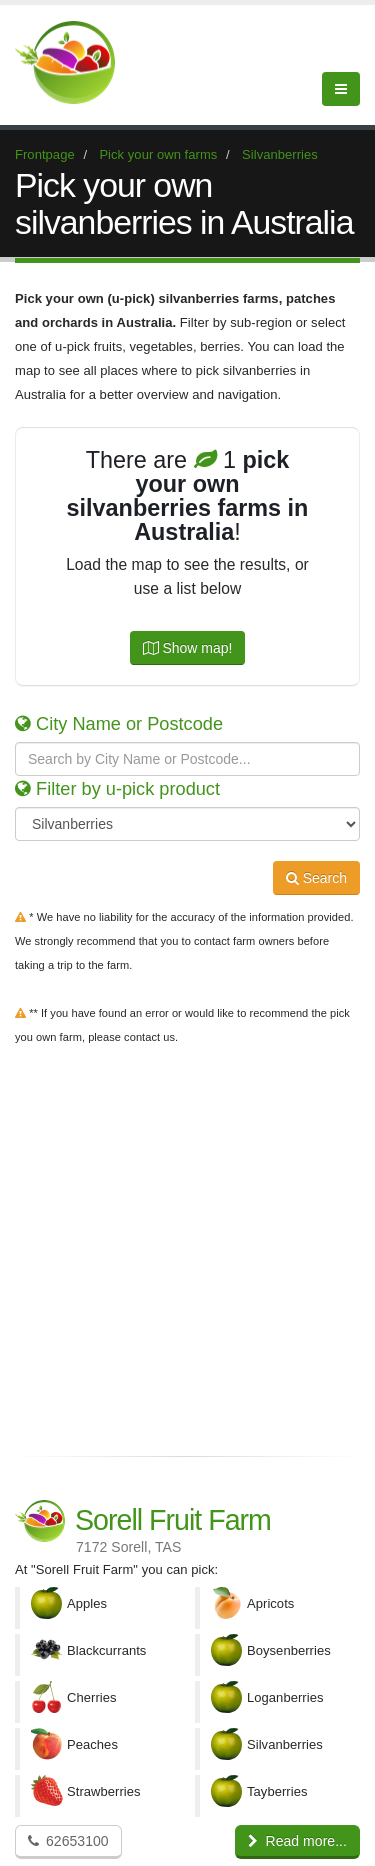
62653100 (68, 1841)
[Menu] (341, 89)
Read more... (297, 1841)
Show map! (188, 648)
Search (316, 878)
